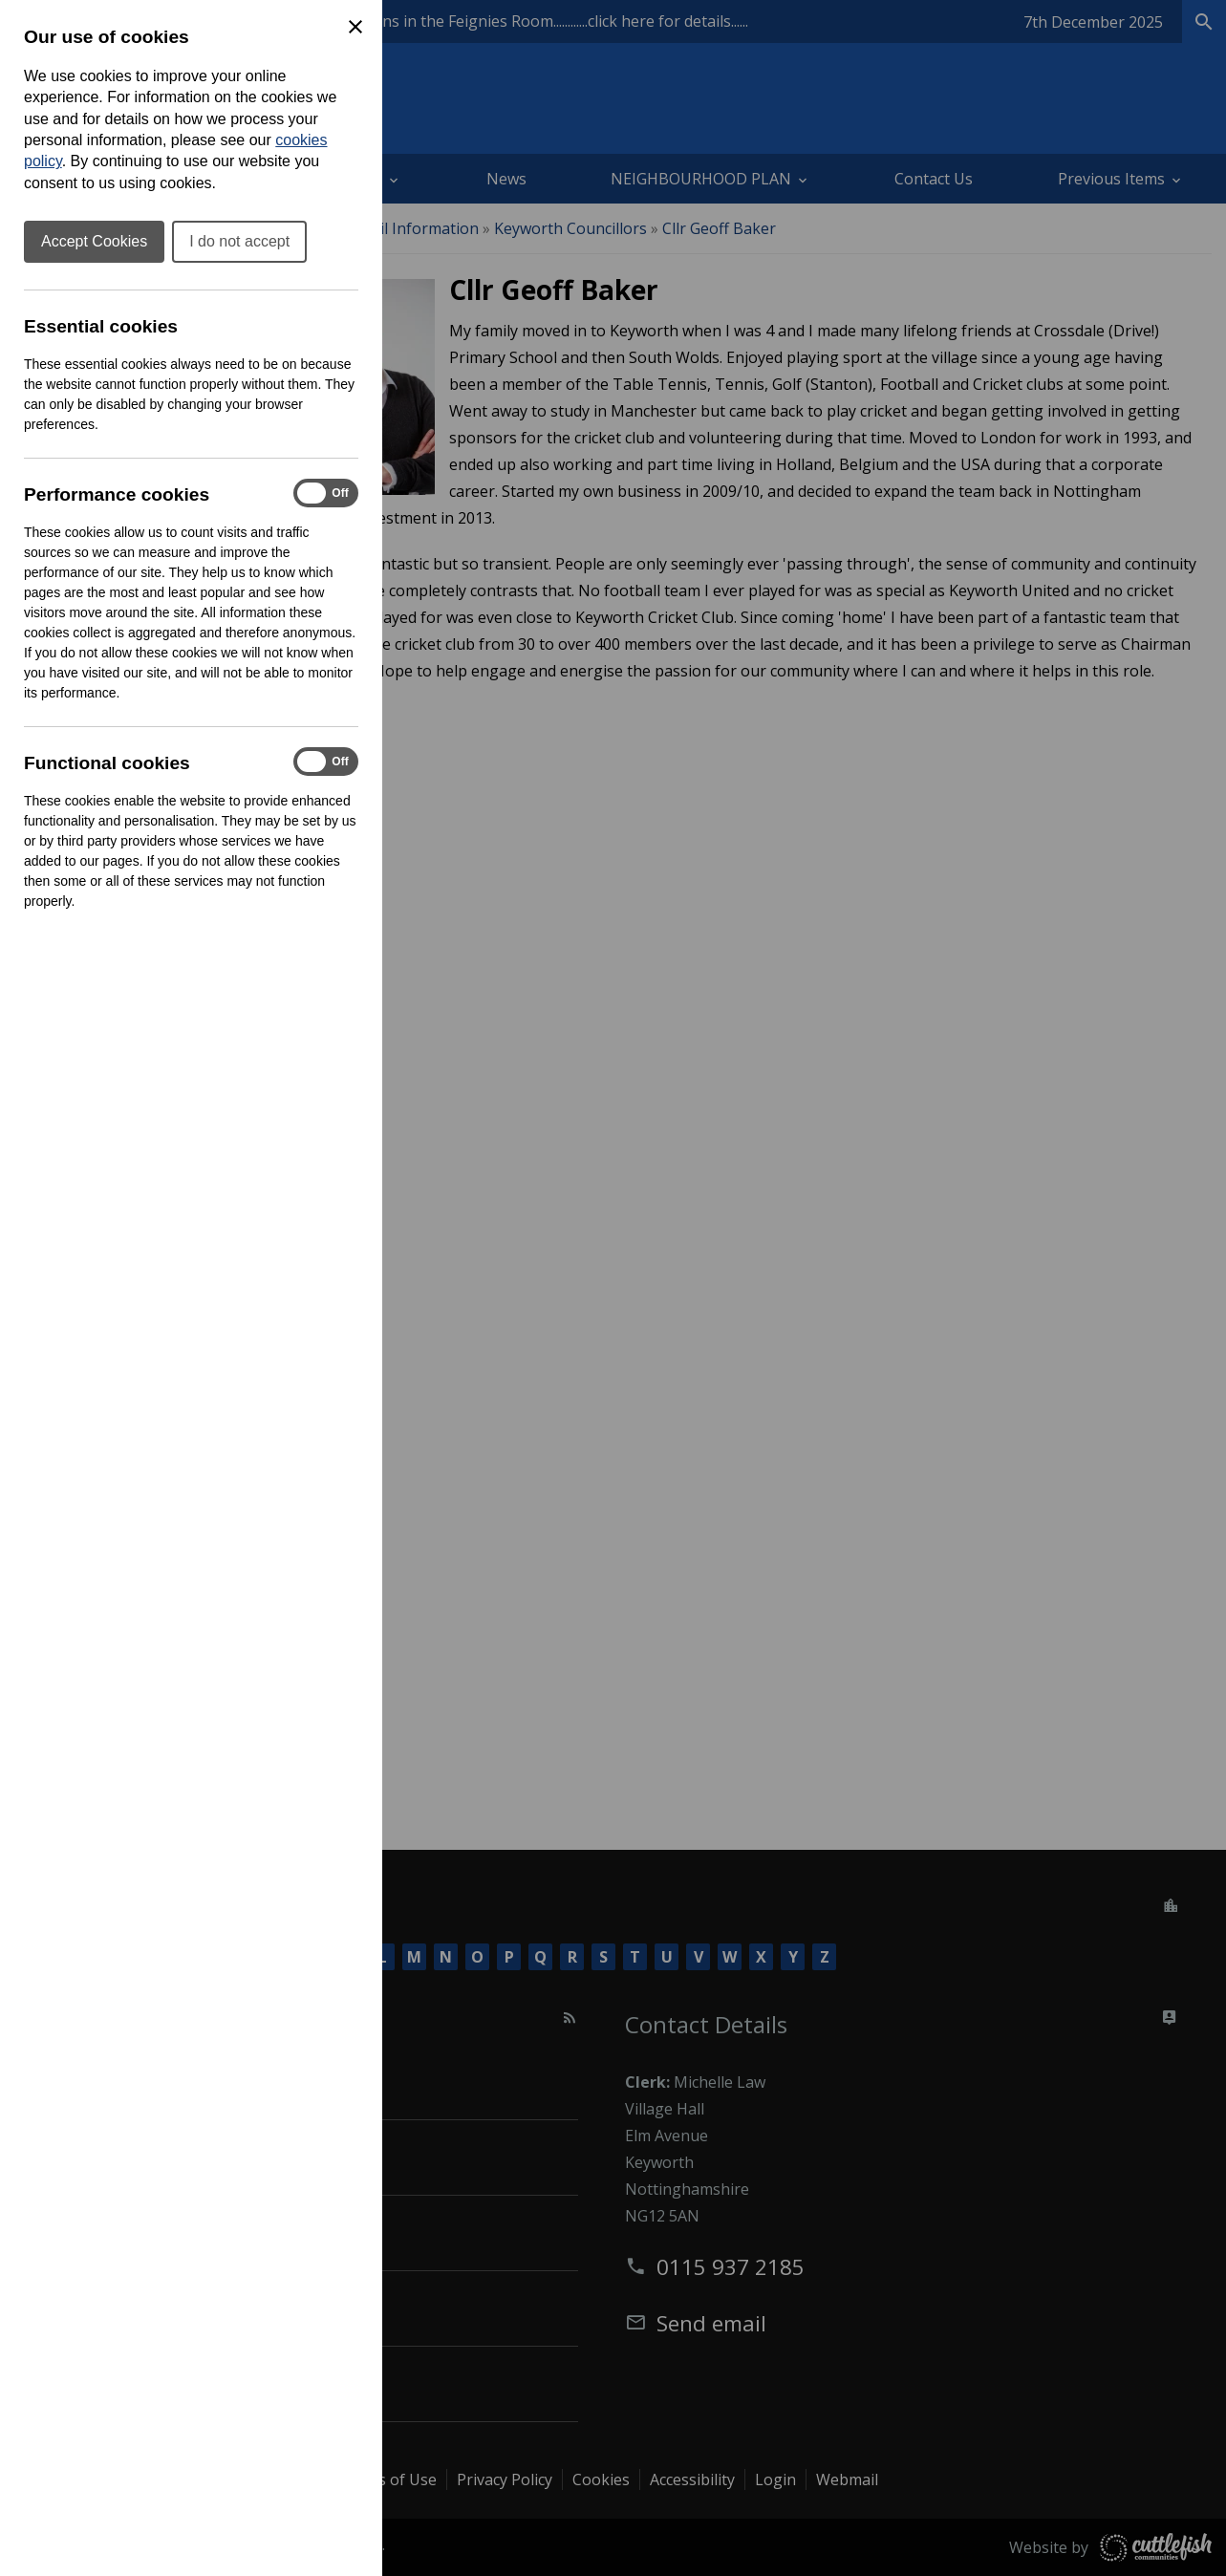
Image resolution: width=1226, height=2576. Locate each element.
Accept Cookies (94, 241)
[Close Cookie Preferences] (355, 26)
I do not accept (239, 241)
